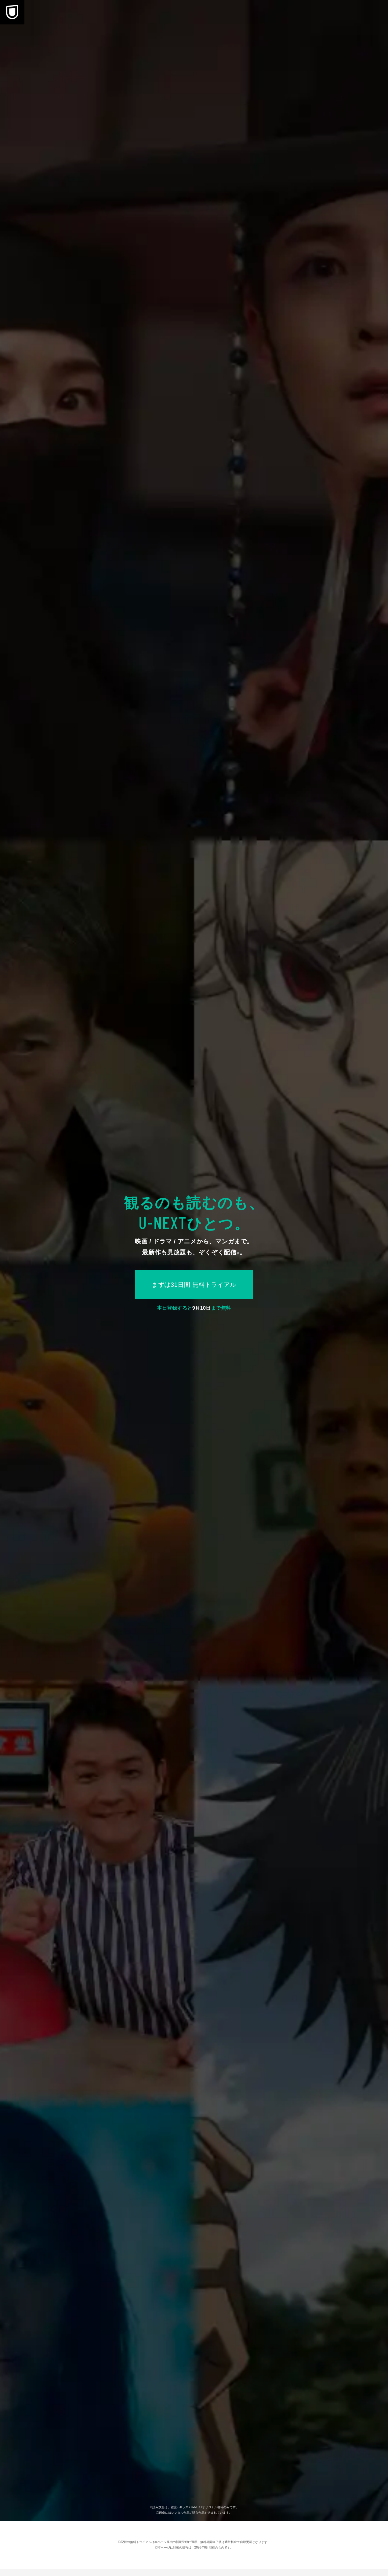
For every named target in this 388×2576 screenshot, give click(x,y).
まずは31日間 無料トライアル (194, 1284)
